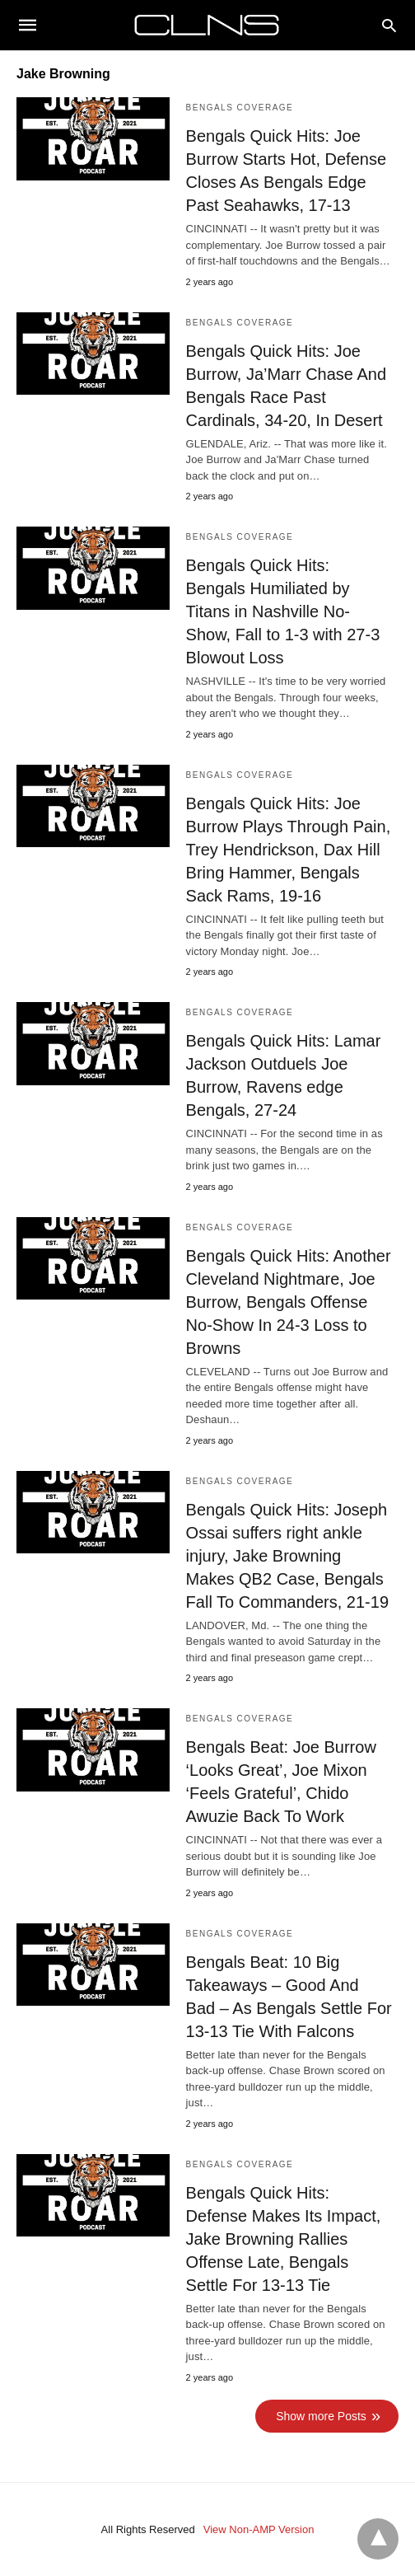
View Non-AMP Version (259, 2529)
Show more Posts (321, 2416)
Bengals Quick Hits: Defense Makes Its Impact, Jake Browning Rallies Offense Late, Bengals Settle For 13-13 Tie (283, 2239)
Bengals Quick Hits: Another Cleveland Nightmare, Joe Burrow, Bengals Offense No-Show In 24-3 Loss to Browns (288, 1302)
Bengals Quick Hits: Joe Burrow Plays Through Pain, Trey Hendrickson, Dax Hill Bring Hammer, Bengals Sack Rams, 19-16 (288, 849)
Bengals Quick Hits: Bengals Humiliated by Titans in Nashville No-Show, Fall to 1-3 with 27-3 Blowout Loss (283, 611)
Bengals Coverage (240, 107)
